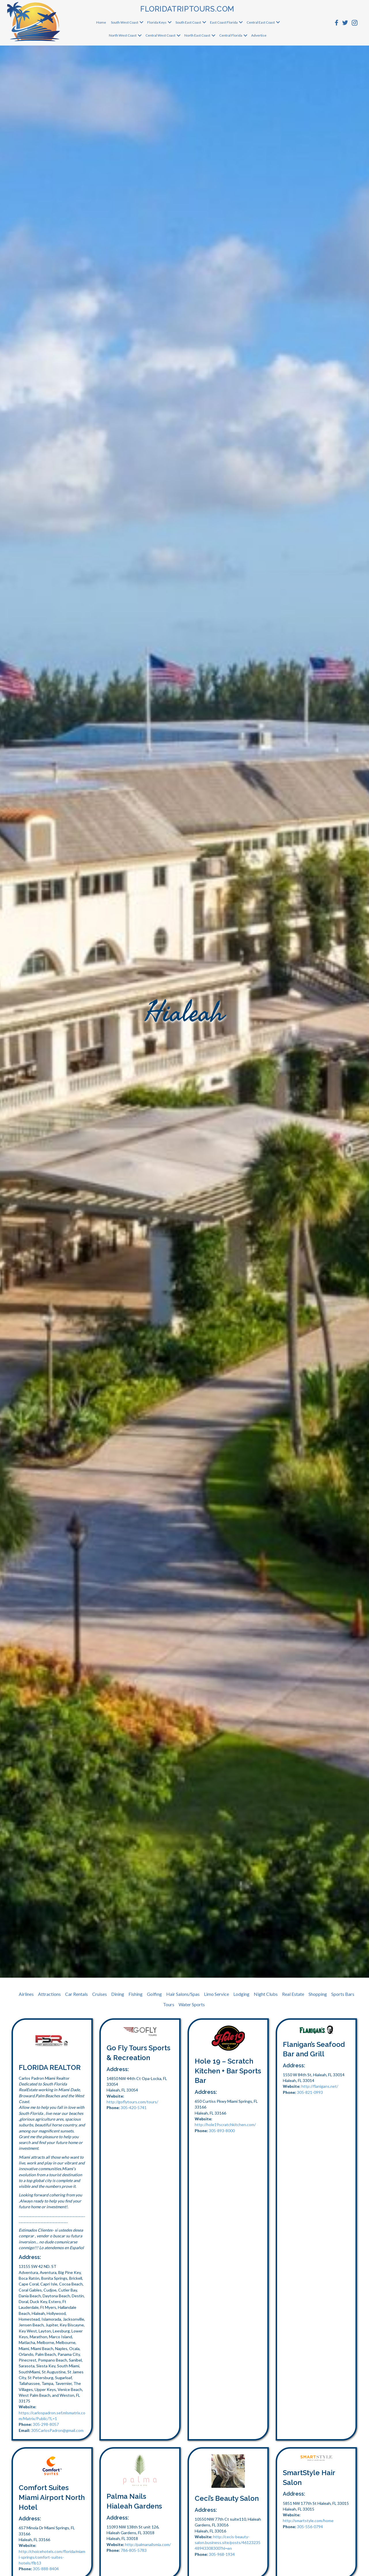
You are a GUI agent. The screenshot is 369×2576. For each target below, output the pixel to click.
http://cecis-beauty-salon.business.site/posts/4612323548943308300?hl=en (227, 2542)
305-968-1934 (222, 2554)
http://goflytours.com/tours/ (132, 2101)
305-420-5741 (134, 2107)
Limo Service (216, 1994)
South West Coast (124, 22)
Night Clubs (266, 1994)
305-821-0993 (310, 2092)
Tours (168, 2004)
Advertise (258, 35)
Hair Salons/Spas (183, 1994)
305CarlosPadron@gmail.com (57, 2430)
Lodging (241, 1994)
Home (101, 22)
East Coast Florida (224, 22)
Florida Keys (156, 22)
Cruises (99, 1994)
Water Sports (192, 2004)
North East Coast (197, 35)
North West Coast (123, 35)
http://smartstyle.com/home (308, 2520)
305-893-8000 (222, 2130)
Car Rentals (76, 1994)
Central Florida (230, 35)
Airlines (26, 1994)
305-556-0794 (310, 2526)
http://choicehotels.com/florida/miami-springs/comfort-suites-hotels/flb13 (52, 2557)
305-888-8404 (46, 2568)
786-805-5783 (134, 2550)
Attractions (49, 1994)
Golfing (154, 1994)
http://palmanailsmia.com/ (148, 2544)
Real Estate (293, 1994)
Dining (117, 1994)
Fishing (135, 1994)
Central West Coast (160, 35)
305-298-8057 (46, 2424)
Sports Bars (342, 1994)
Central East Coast (261, 22)
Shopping (318, 1994)
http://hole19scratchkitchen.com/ (225, 2124)
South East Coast (188, 22)
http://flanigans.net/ (319, 2086)
